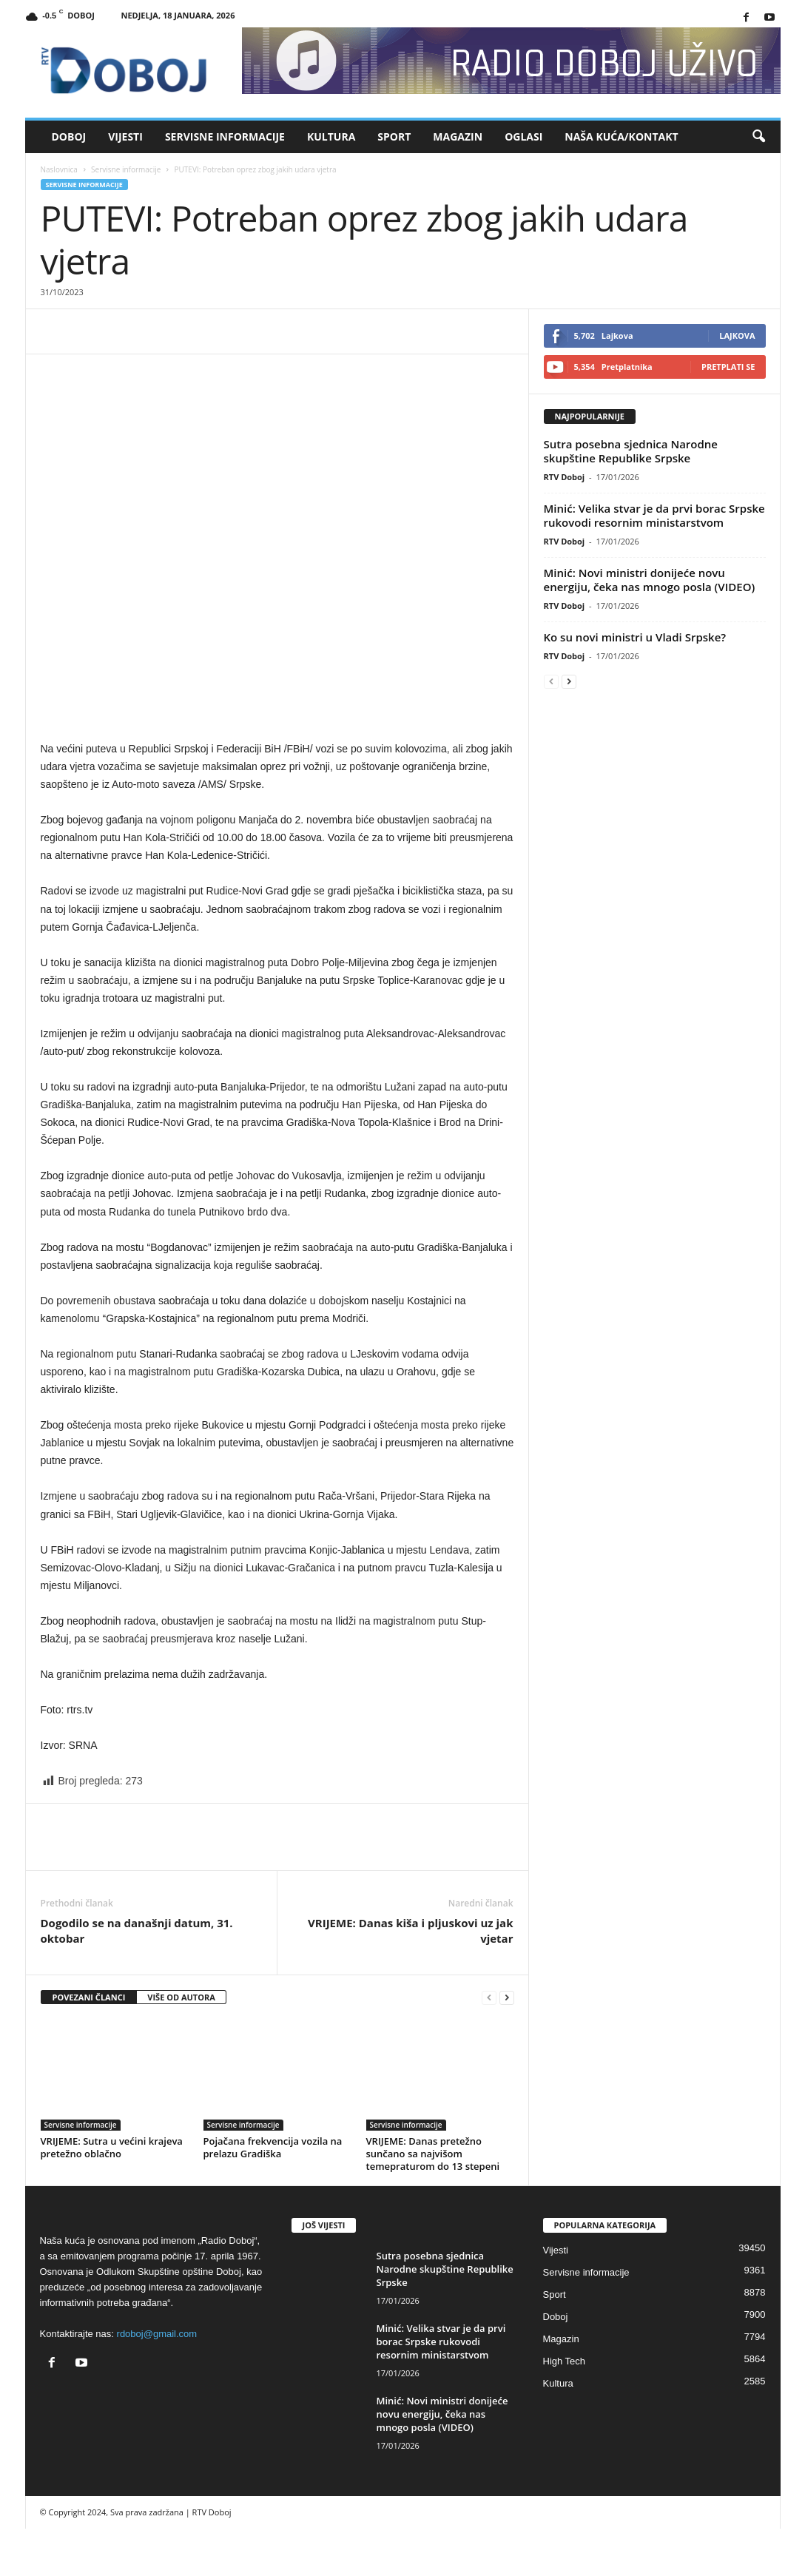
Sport (394, 136)
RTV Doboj (564, 476)
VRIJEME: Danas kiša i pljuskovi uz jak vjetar (410, 1930)
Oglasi (523, 136)
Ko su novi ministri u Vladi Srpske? (635, 637)
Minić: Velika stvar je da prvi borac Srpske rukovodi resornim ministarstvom (654, 515)
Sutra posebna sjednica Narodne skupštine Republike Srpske (631, 450)
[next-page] (506, 1998)
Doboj (69, 136)
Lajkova (737, 335)
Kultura (331, 136)
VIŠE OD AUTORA (181, 1997)
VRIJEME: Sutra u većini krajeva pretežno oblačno (112, 2147)
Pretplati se (728, 366)
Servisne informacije (225, 136)
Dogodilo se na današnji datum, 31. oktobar (137, 1930)
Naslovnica (59, 169)
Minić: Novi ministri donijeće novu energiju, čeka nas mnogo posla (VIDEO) (649, 579)
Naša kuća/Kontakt (621, 136)
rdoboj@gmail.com (157, 2333)
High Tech (564, 2361)
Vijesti (125, 136)
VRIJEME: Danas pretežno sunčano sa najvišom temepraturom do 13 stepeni (433, 2153)
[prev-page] (489, 1998)
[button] (758, 137)
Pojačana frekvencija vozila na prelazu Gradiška (273, 2147)
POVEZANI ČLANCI (89, 1997)
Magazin (457, 136)
